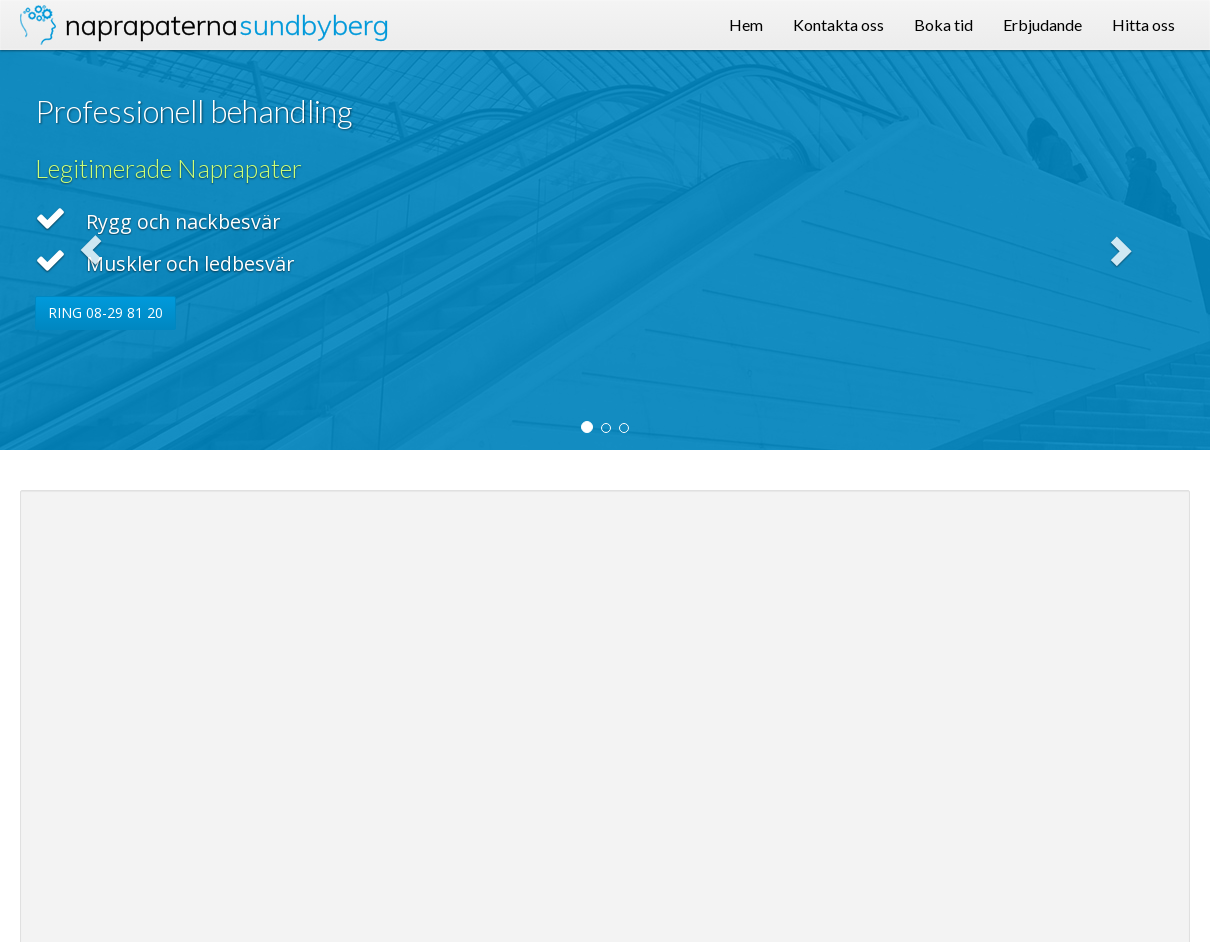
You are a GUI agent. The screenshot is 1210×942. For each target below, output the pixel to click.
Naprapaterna (227, 24)
